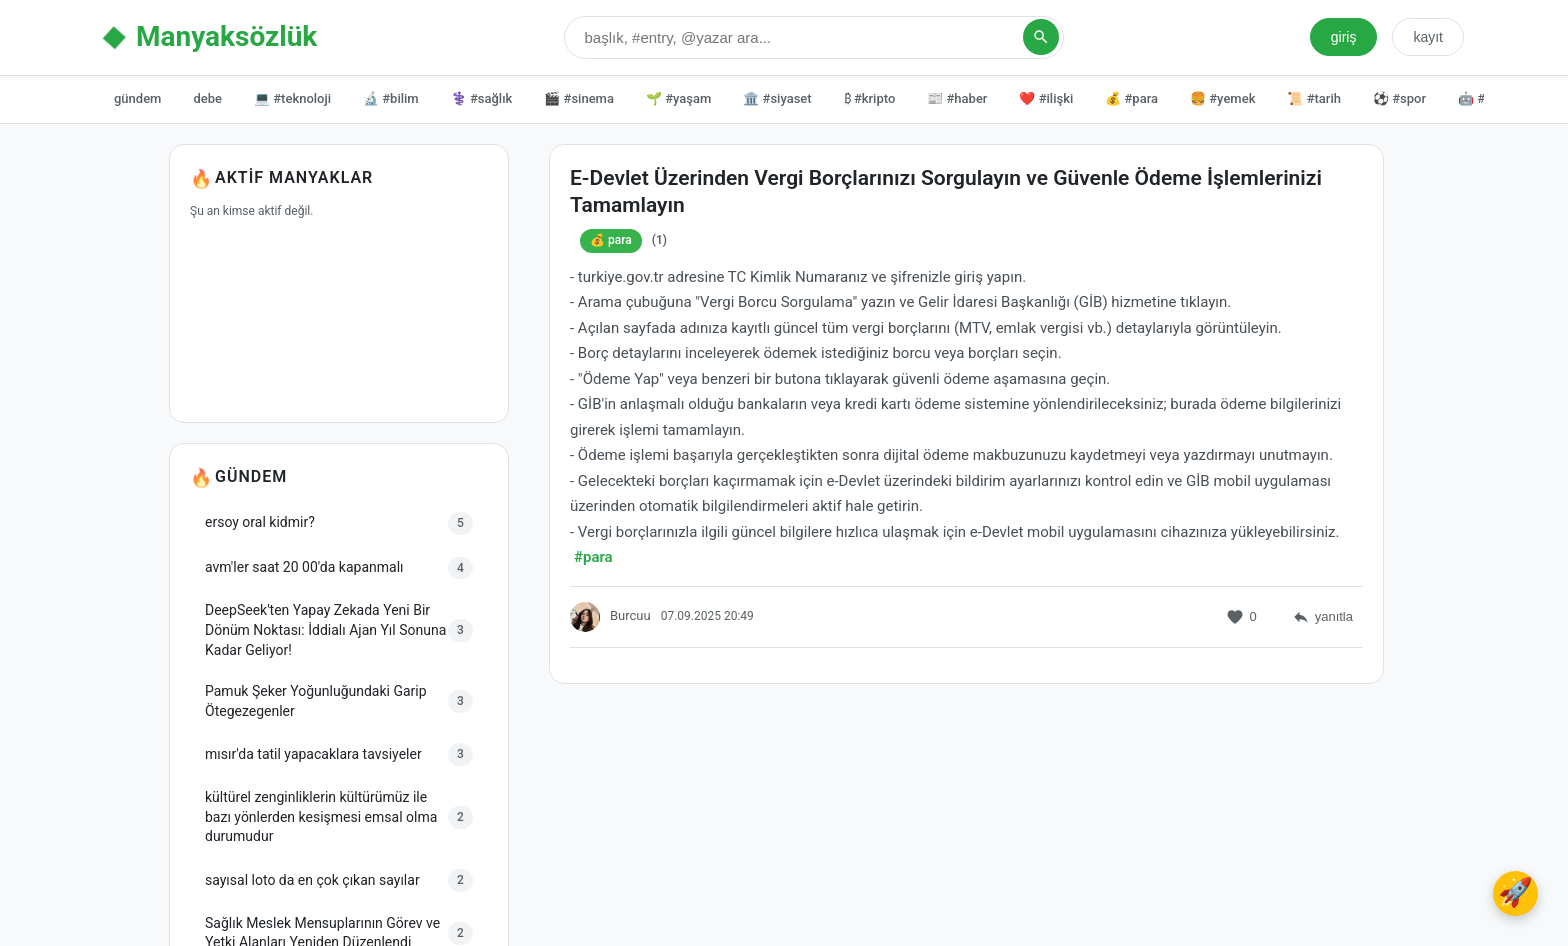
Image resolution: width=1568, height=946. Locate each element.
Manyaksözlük (226, 36)
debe (207, 98)
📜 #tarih (1314, 98)
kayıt (1428, 37)
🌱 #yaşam (678, 98)
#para (593, 559)
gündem (137, 98)
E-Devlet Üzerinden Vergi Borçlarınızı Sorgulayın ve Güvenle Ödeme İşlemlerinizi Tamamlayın (946, 193)
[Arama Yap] (1041, 37)
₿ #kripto (870, 98)
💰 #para (1131, 98)
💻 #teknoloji (292, 98)
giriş (1344, 37)
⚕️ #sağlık (482, 98)
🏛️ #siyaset (777, 98)
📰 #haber (957, 98)
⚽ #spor (1399, 98)
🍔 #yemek (1222, 98)
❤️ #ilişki (1046, 98)
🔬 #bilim (391, 98)
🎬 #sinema (579, 98)
